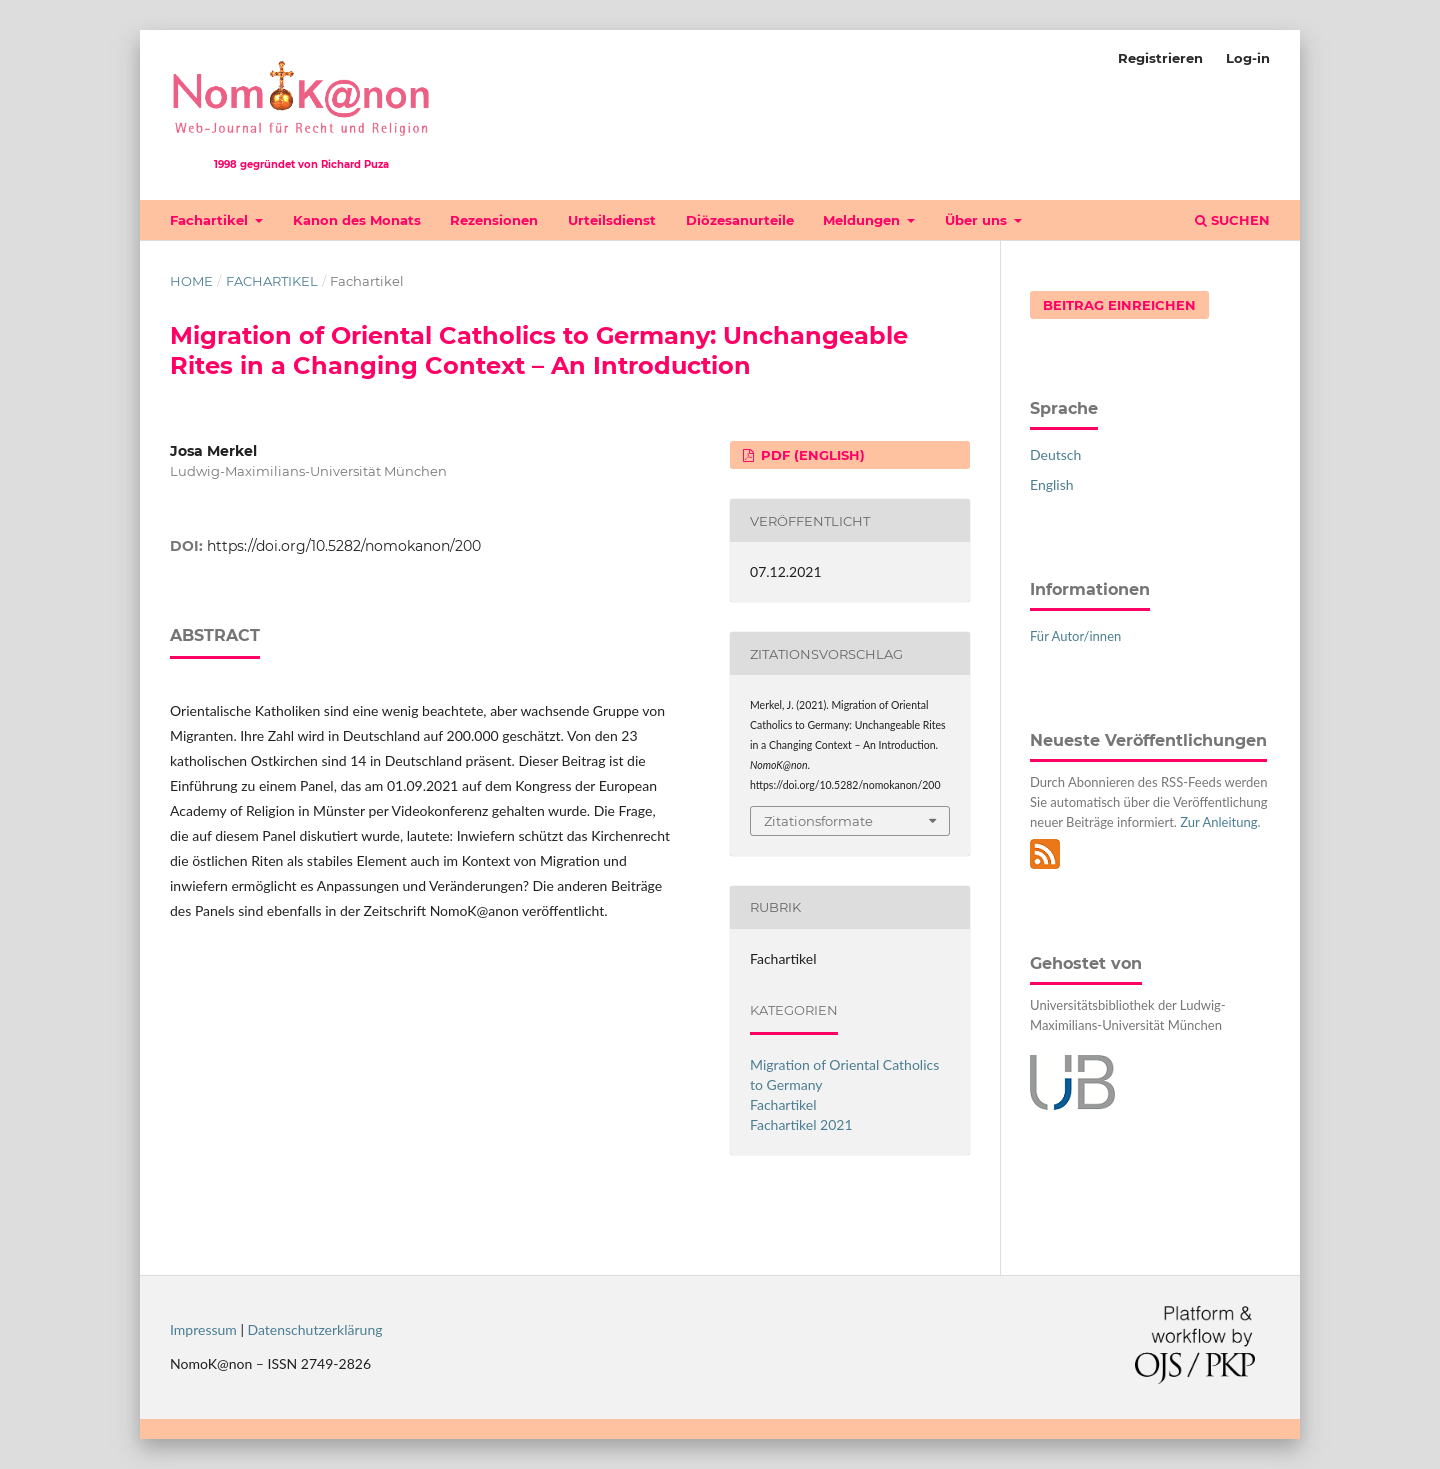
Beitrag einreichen (1119, 305)
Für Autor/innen (1075, 636)
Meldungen (863, 220)
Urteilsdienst (612, 220)
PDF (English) (811, 455)
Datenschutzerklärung (315, 1329)
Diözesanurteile (740, 220)
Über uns (978, 220)
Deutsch (1055, 454)
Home (191, 281)
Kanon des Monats (357, 220)
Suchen (1232, 220)
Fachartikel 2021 (801, 1124)
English (1052, 484)
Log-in (1248, 58)
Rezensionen (494, 220)
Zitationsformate (818, 821)
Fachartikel (211, 220)
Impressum (203, 1329)
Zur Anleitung (1218, 822)
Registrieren (1160, 58)
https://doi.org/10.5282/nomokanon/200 (344, 546)
